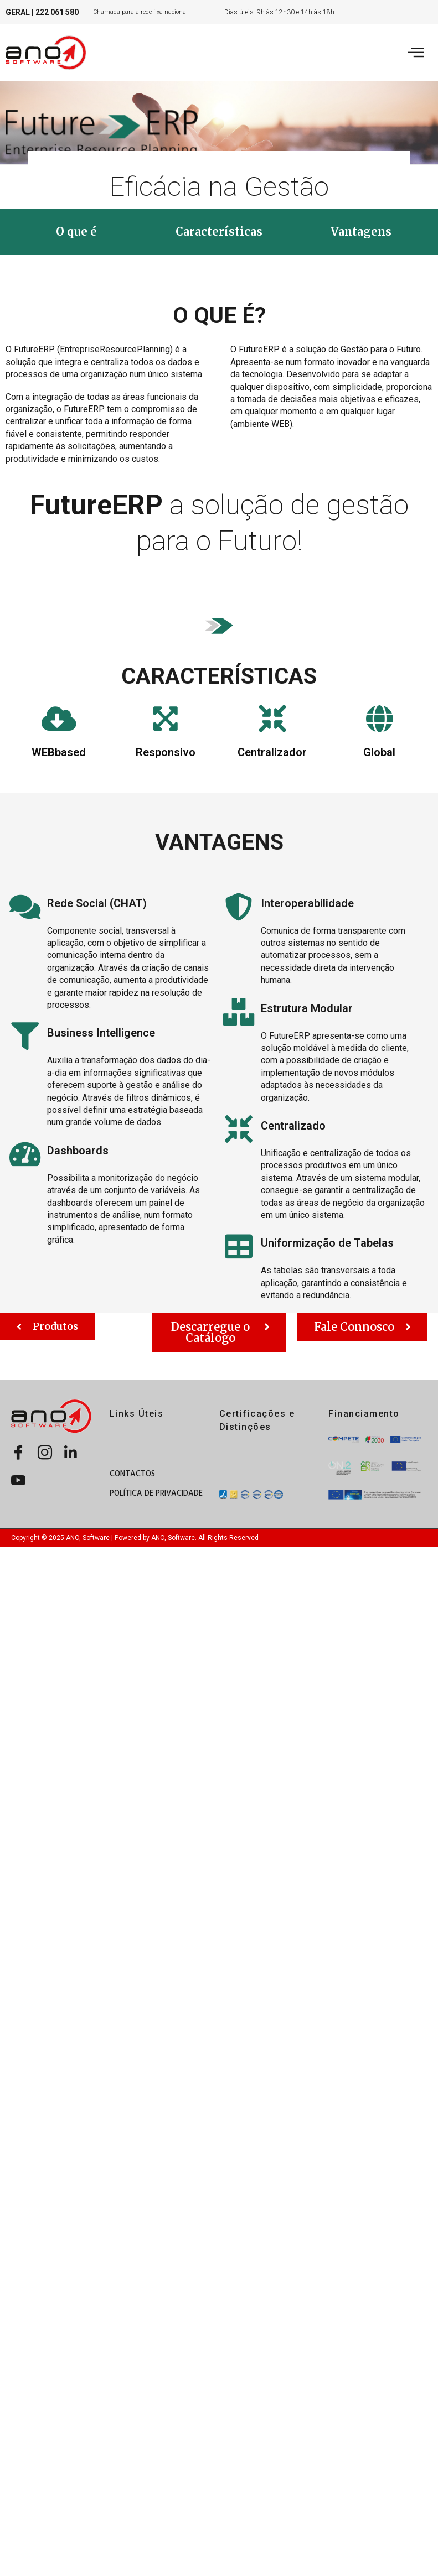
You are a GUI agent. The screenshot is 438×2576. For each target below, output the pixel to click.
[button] (76, 232)
